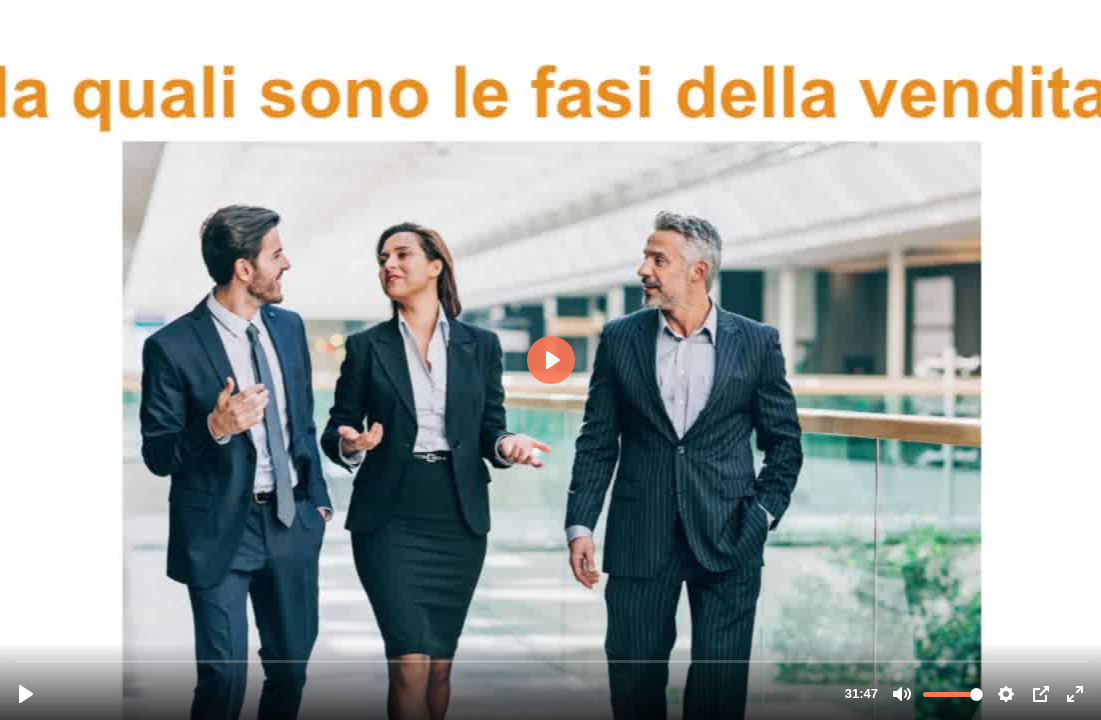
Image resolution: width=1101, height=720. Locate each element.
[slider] (552, 660)
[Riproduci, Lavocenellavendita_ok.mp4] (26, 694)
